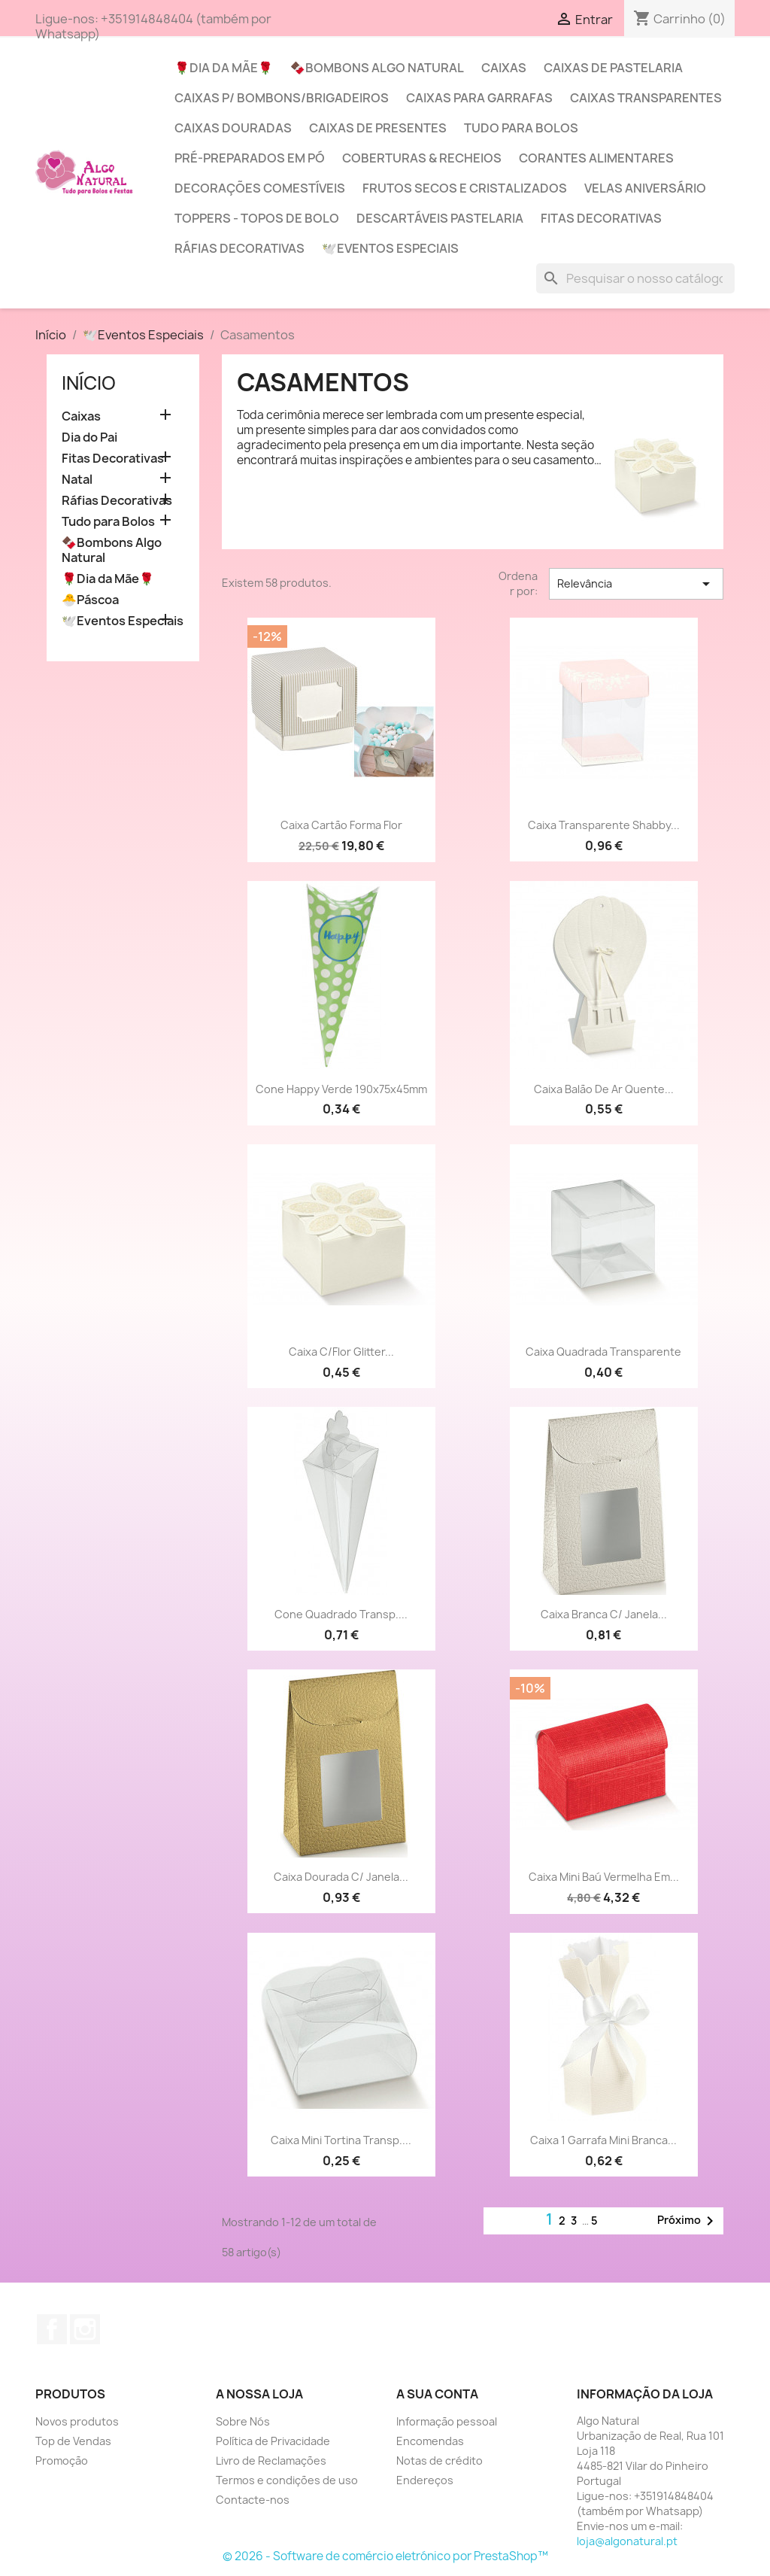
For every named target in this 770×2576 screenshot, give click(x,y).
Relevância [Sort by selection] (636, 584)
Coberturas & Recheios (422, 158)
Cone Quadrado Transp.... (341, 1614)
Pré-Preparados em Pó (249, 158)
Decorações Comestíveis (259, 188)
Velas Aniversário (645, 188)
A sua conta (437, 2394)
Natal (77, 480)
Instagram (85, 2329)
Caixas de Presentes (378, 128)
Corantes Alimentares (596, 158)
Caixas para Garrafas (479, 98)
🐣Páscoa (90, 600)
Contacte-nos (253, 2499)
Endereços (424, 2480)
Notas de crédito (439, 2460)
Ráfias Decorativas (239, 248)
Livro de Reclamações (271, 2460)
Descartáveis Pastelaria (439, 218)
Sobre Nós (243, 2421)
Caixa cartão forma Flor (341, 825)
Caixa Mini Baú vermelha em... (604, 1877)
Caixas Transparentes (646, 98)
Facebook (52, 2329)
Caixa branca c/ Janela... (604, 1614)
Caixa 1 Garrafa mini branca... (603, 2140)
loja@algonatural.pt (627, 2541)
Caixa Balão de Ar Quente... (604, 1089)
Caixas (503, 67)
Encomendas (430, 2441)
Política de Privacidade (273, 2441)
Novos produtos (77, 2421)
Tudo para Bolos (521, 128)
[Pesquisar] (635, 278)
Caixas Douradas (233, 128)
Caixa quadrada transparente (603, 1351)
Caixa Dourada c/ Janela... (341, 1877)
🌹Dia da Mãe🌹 (223, 67)
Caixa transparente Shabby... (604, 825)
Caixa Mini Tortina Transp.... (341, 2140)
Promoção (61, 2460)
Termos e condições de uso (287, 2480)
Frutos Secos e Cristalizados (464, 188)
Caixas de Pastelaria (613, 67)
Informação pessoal (446, 2421)
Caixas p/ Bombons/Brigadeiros (281, 98)
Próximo (688, 2221)
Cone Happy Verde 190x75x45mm (341, 1089)
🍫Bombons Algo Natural (377, 67)
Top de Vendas (73, 2441)
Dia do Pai (89, 437)
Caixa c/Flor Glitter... (341, 1351)
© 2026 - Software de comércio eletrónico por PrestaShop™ (385, 2556)
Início (89, 383)
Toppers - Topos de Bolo (256, 218)
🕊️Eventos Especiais (390, 248)
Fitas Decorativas (601, 218)
